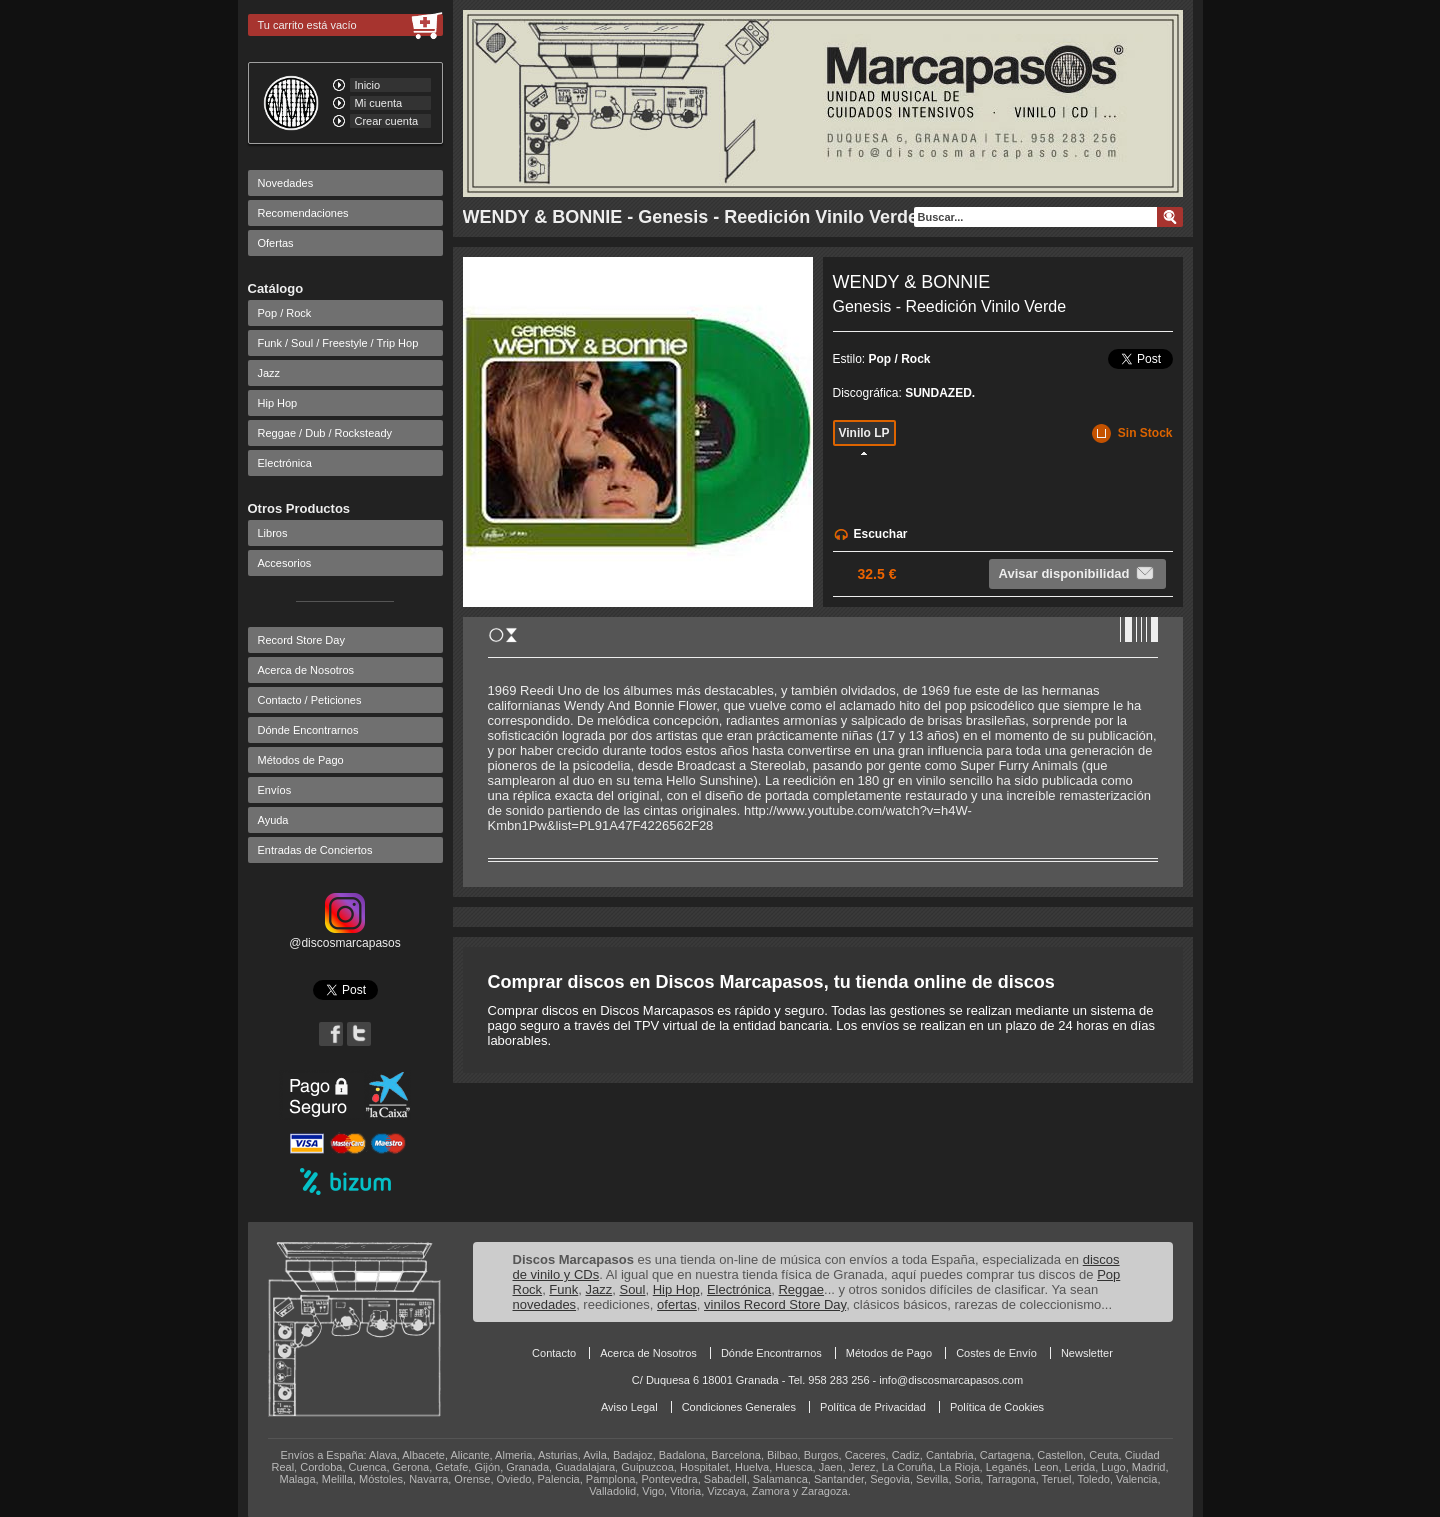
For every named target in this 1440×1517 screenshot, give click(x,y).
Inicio (368, 85)
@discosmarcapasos (345, 936)
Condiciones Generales (739, 1407)
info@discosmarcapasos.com (951, 1380)
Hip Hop (278, 403)
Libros (273, 533)
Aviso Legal (629, 1407)
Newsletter (1087, 1353)
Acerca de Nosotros (306, 670)
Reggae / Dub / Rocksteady (325, 433)
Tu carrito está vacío (307, 25)
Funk (563, 1289)
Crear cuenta (387, 121)
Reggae (801, 1289)
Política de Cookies (997, 1407)
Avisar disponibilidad (1077, 573)
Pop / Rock (285, 313)
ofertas (677, 1304)
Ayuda (273, 820)
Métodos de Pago (301, 760)
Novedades (286, 183)
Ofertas (276, 243)
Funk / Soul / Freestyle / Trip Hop (338, 343)
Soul (632, 1289)
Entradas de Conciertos (315, 850)
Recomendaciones (303, 213)
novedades (545, 1304)
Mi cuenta (379, 103)
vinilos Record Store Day (775, 1304)
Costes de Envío (996, 1353)
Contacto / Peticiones (310, 700)
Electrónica (285, 463)
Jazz (269, 373)
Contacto (554, 1353)
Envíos (275, 790)
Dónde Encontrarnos (308, 730)
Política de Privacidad (873, 1407)
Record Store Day (301, 640)
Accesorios (285, 563)
